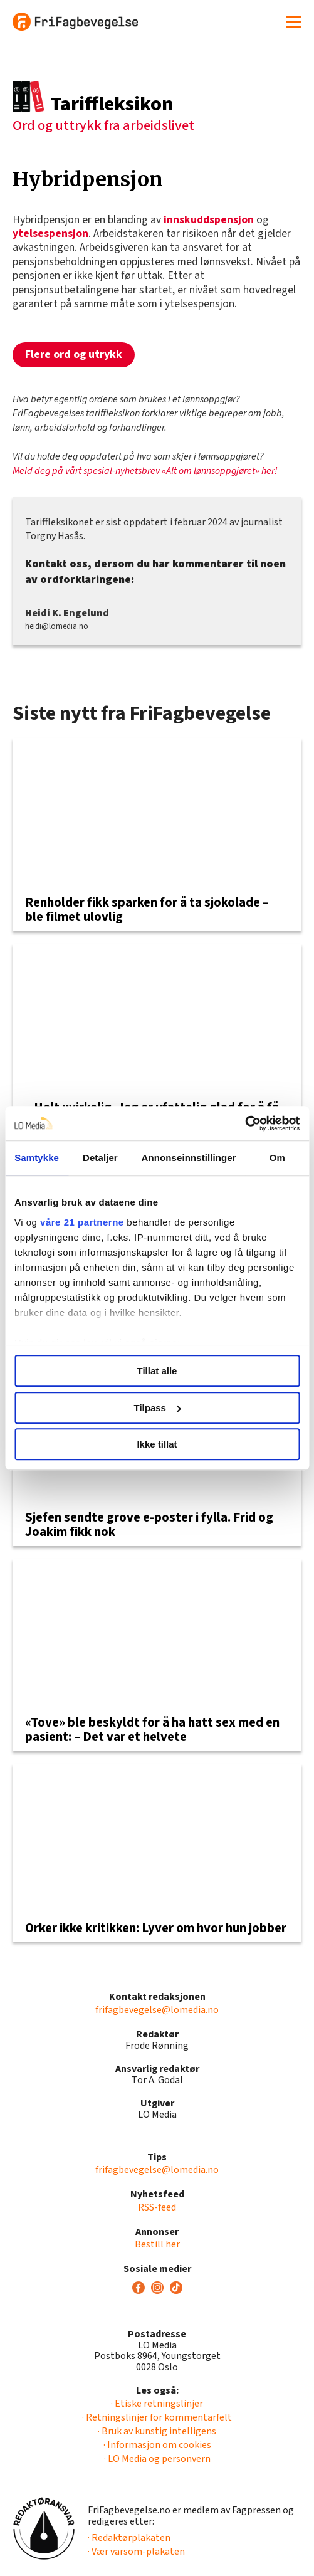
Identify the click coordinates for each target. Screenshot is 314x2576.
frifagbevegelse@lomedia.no (157, 2010)
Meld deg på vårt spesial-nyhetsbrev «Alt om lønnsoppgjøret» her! (145, 471)
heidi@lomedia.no (56, 626)
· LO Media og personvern (157, 2459)
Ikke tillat (157, 1444)
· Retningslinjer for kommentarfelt (157, 2417)
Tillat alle (157, 1370)
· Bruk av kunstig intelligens (157, 2431)
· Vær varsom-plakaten (136, 2551)
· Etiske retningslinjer (157, 2403)
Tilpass (157, 1407)
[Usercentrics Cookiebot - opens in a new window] (245, 1123)
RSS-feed (157, 2207)
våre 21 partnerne (82, 1222)
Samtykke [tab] (36, 1157)
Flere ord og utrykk (73, 354)
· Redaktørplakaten (129, 2538)
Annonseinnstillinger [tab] (189, 1157)
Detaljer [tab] (100, 1157)
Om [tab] (277, 1157)
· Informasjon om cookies (157, 2445)
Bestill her (157, 2244)
